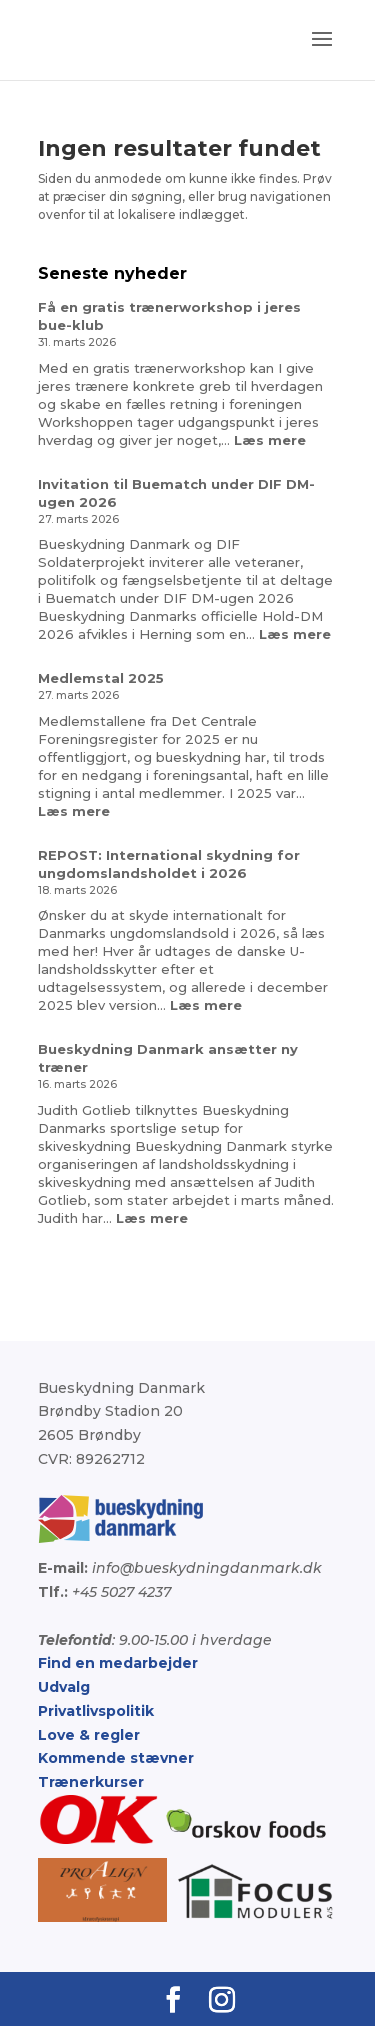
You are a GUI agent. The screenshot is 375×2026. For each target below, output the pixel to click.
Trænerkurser (91, 1782)
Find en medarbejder (118, 1663)
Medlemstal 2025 (101, 678)
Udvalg (64, 1687)
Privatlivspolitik (96, 1711)
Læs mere (270, 440)
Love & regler (89, 1735)
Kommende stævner (116, 1758)
